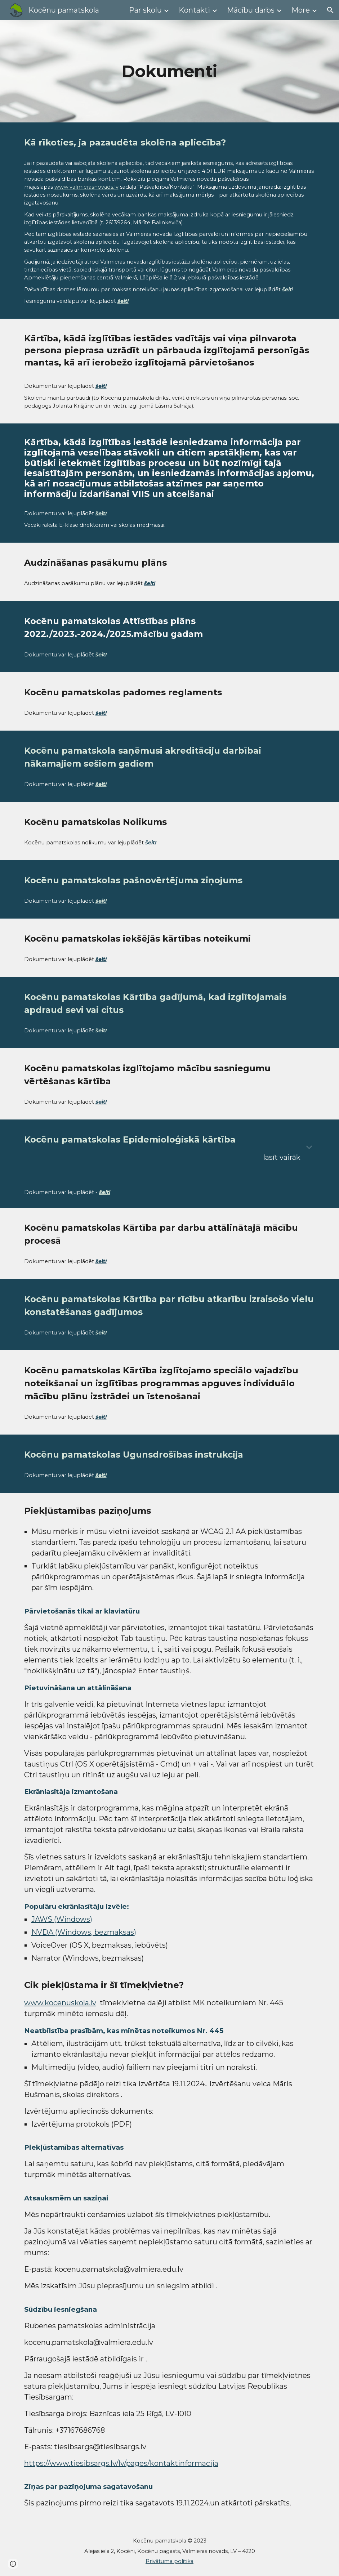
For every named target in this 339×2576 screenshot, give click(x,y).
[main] (169, 71)
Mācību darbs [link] (251, 10)
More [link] (300, 10)
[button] (330, 10)
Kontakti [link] (194, 10)
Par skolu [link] (145, 10)
